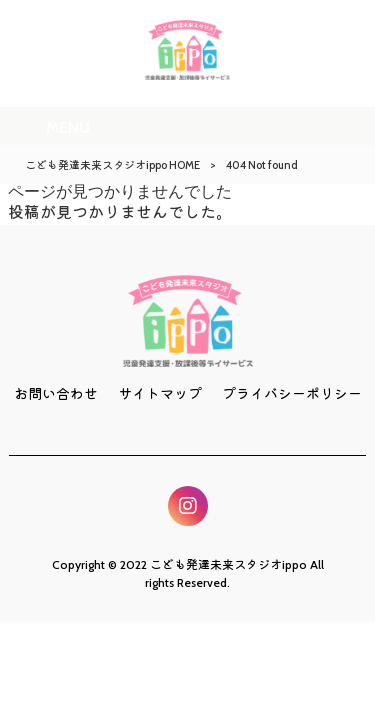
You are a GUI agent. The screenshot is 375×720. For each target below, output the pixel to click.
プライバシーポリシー (292, 394)
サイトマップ (160, 394)
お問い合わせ (56, 394)
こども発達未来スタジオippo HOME (112, 165)
